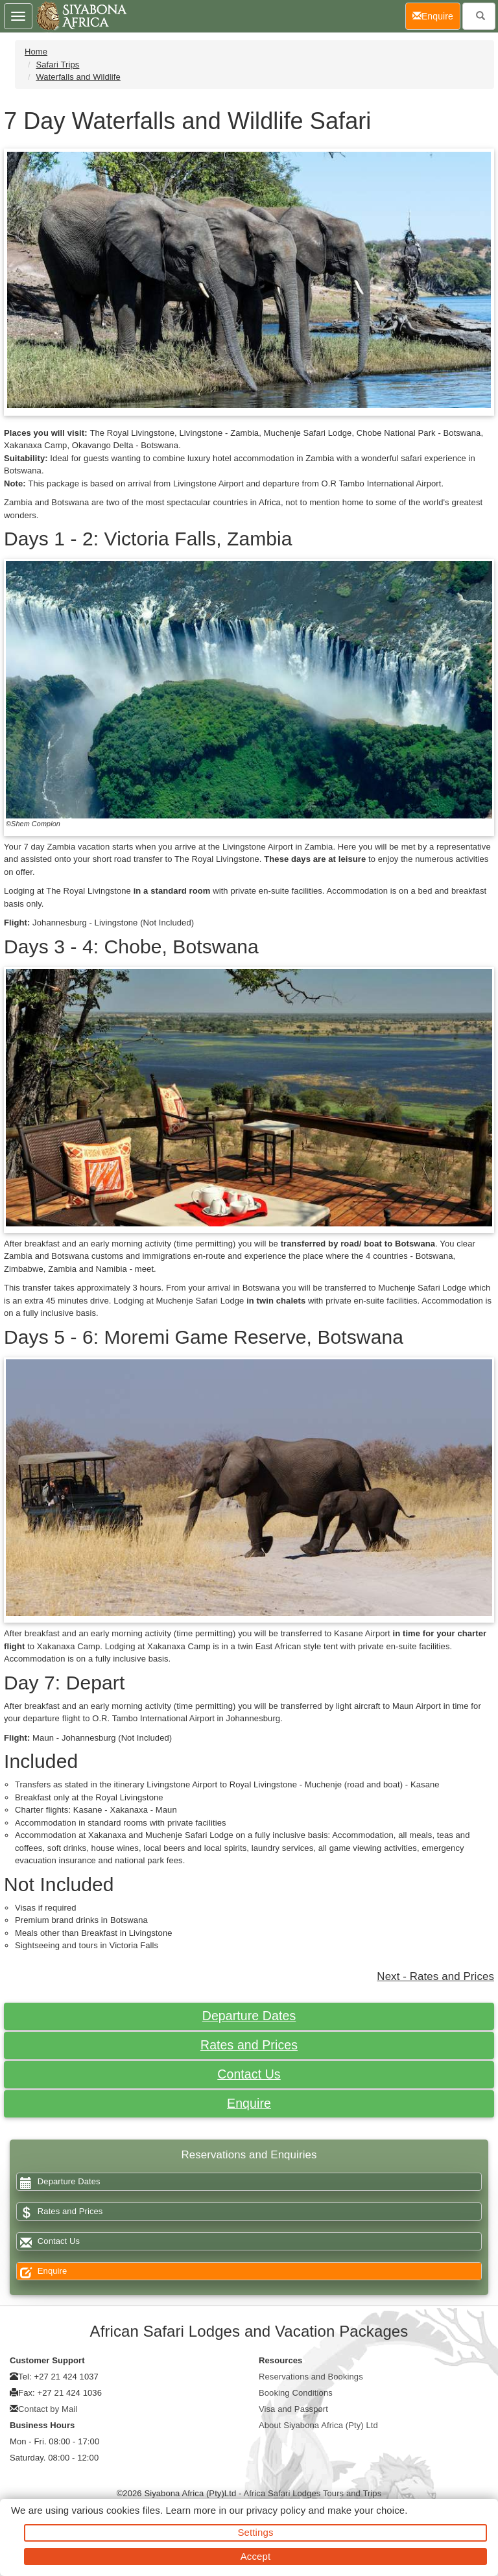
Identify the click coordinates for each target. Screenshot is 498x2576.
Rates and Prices (249, 2045)
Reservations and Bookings (311, 2376)
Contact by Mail (47, 2409)
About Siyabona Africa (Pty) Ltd (318, 2425)
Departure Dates (249, 2016)
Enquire (249, 2103)
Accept (255, 2556)
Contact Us (248, 2074)
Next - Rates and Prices (435, 1976)
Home (36, 51)
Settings (256, 2532)
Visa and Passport (293, 2409)
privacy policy (275, 2510)
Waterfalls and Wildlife (78, 77)
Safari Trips (57, 64)
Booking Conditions (296, 2393)
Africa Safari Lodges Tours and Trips (312, 2493)
